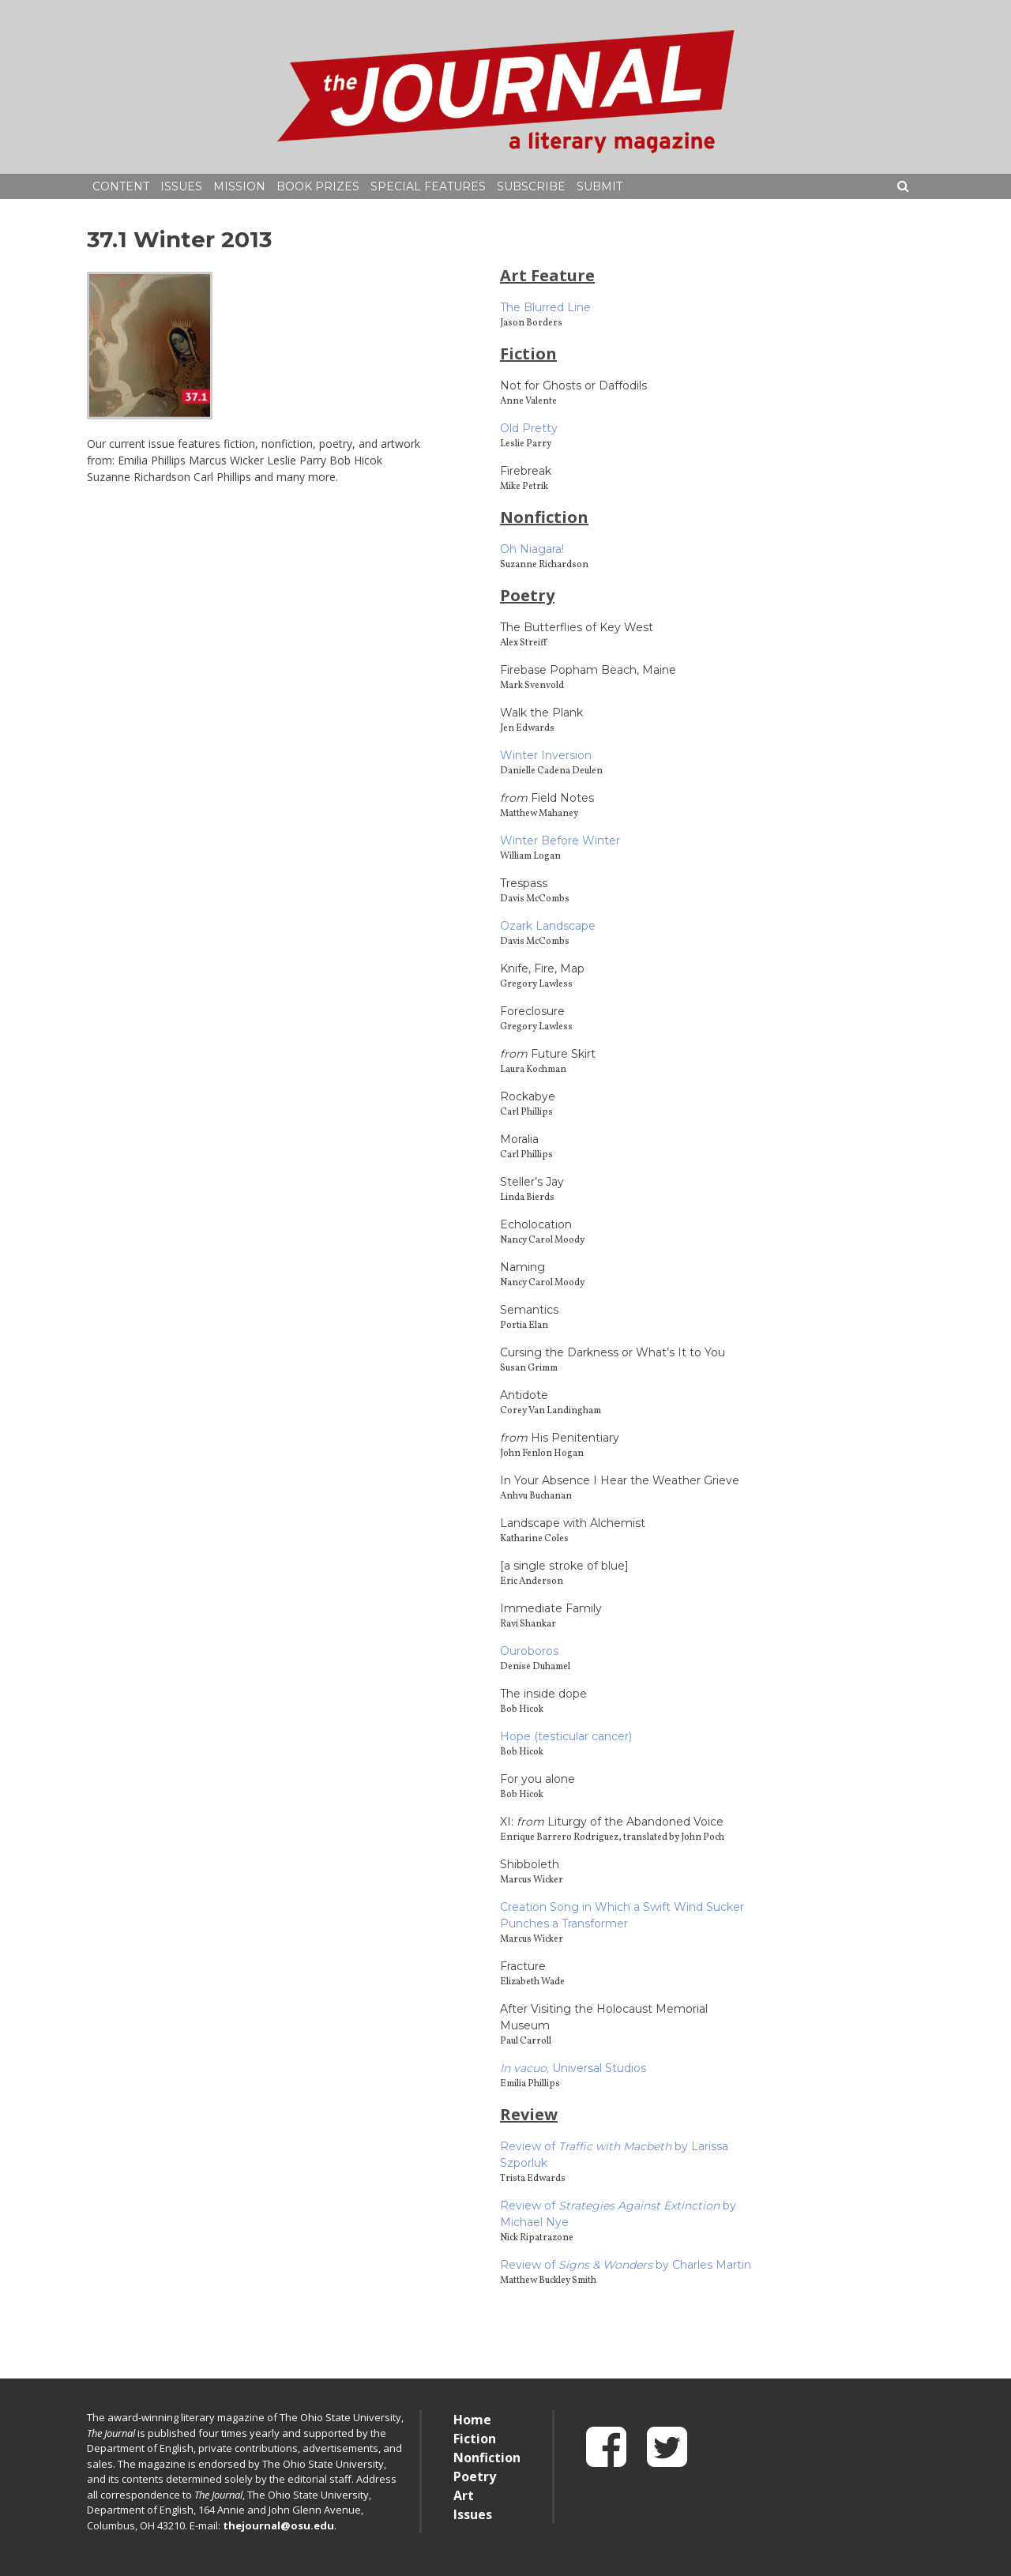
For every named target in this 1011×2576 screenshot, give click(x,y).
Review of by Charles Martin (625, 2265)
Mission (239, 186)
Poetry (527, 595)
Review (529, 2114)
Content (120, 186)
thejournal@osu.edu (278, 2525)
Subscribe (531, 186)
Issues (181, 186)
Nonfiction (544, 517)
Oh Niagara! (532, 549)
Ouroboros (529, 1651)
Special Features (428, 186)
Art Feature (547, 275)
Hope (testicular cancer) (566, 1736)
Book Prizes (317, 186)
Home (472, 2419)
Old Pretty (529, 428)
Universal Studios (573, 2068)
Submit (599, 186)
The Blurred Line (545, 307)
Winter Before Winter (560, 840)
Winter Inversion (546, 755)
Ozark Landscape (548, 926)
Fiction (528, 353)
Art (463, 2495)
